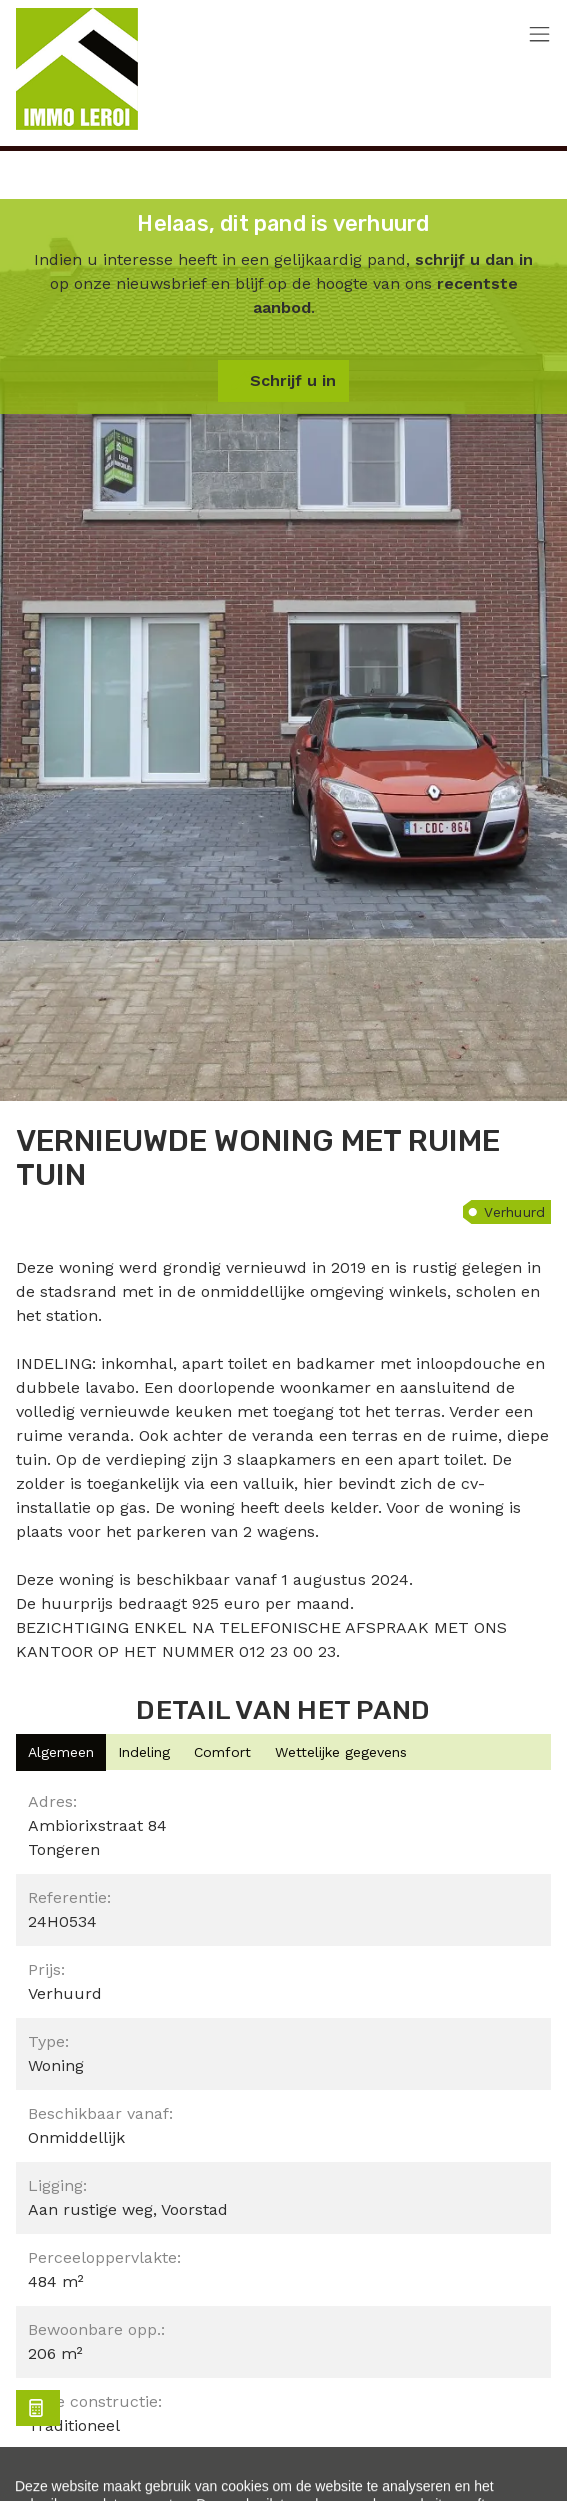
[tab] (61, 1752)
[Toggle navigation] (539, 35)
